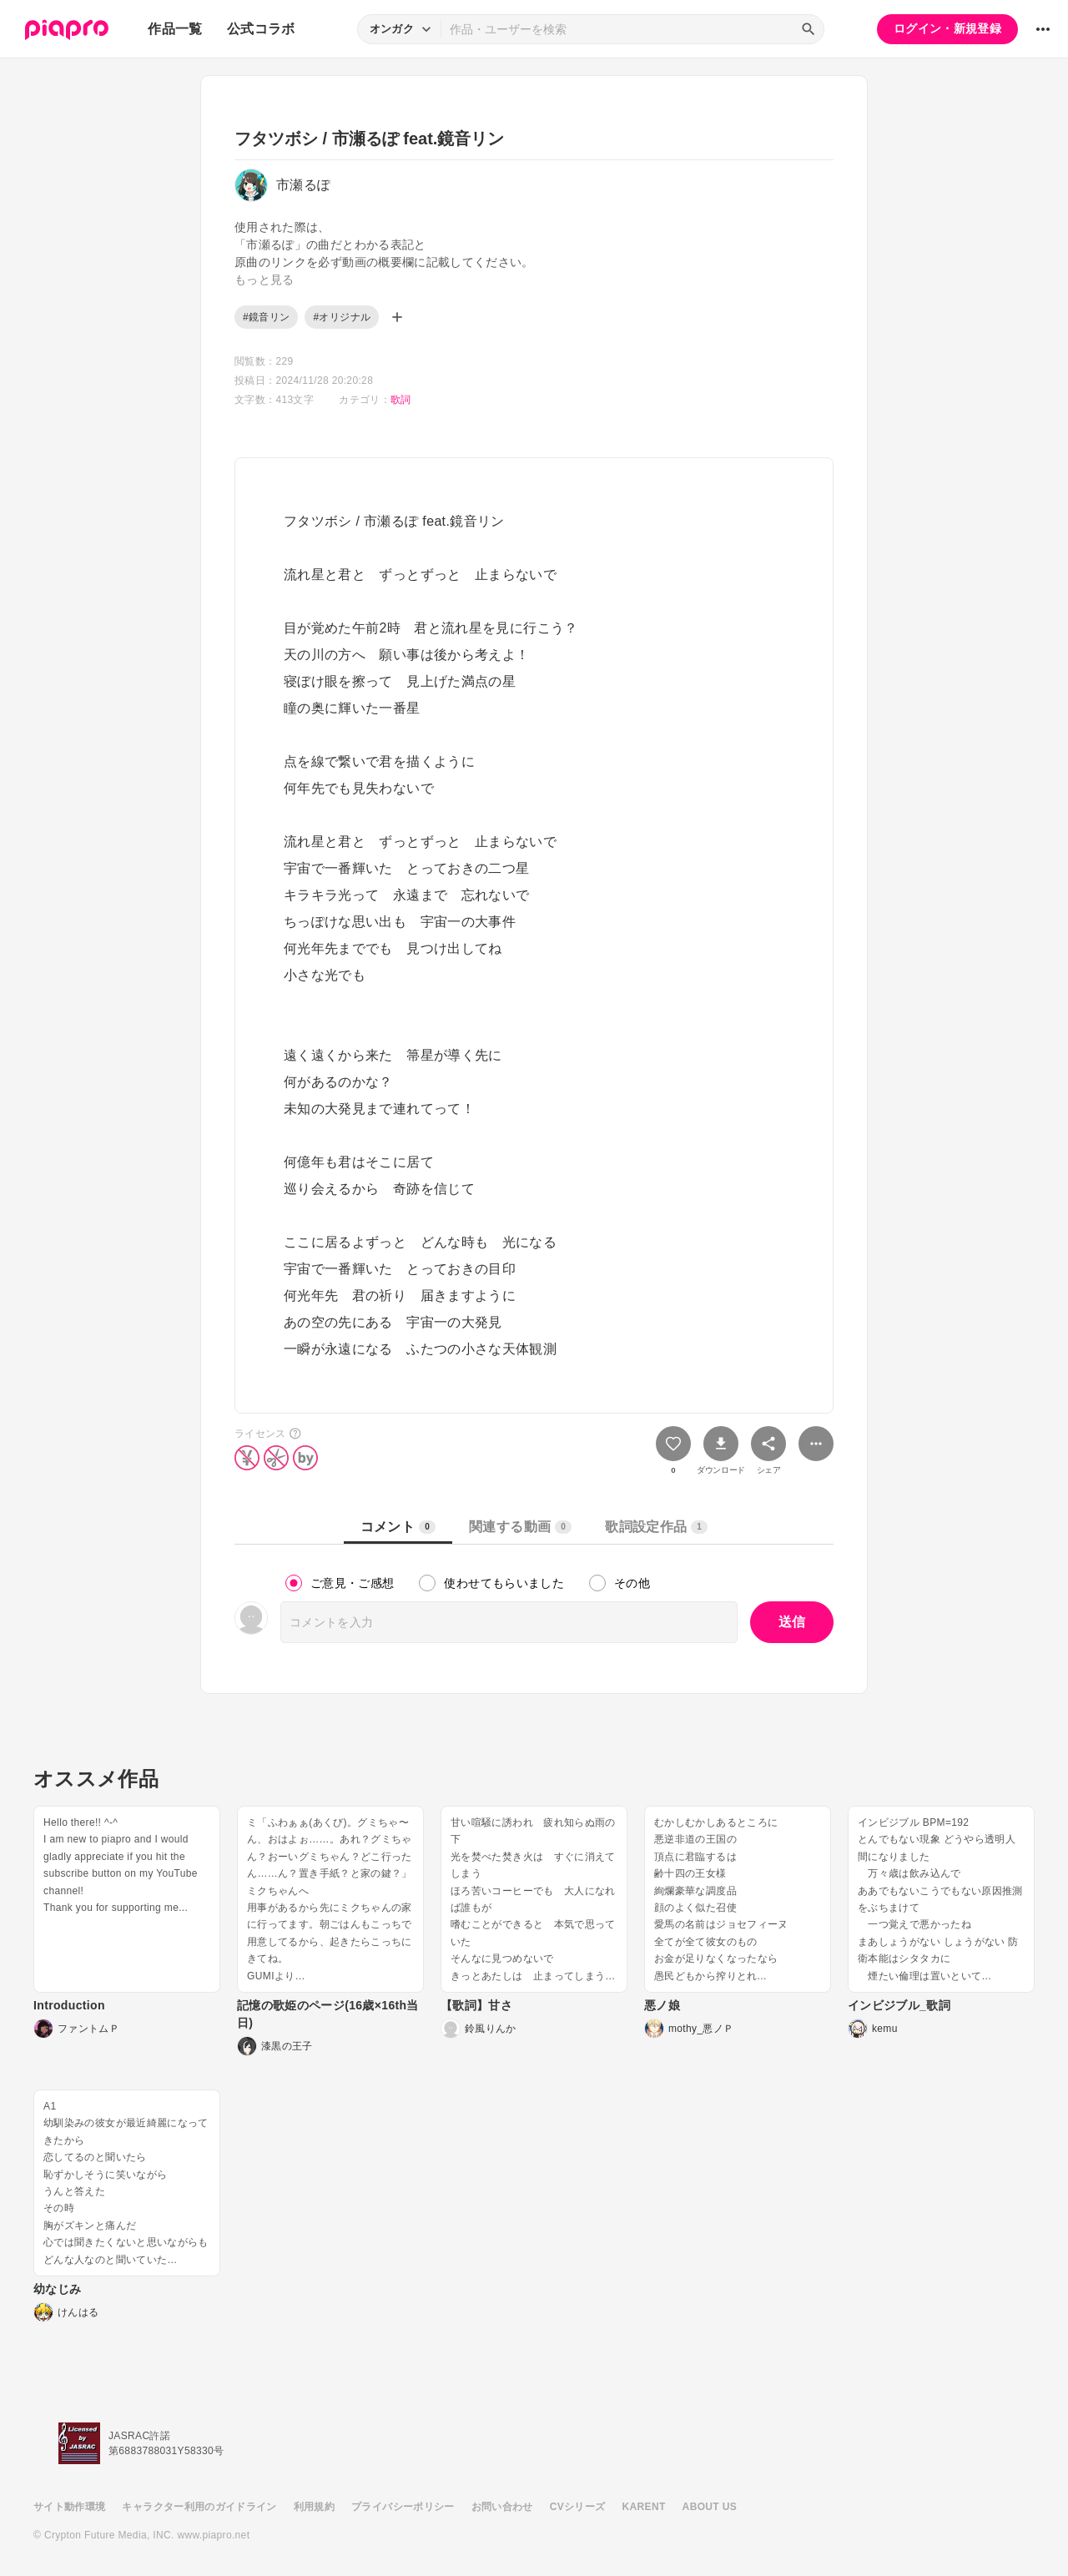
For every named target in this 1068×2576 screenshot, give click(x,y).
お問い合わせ (502, 2507)
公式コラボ (261, 29)
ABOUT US (710, 2507)
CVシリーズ (578, 2507)
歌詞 (400, 400)
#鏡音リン (266, 317)
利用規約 (314, 2507)
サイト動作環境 (69, 2507)
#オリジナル (341, 317)
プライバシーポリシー (403, 2507)
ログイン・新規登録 (947, 28)
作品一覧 (175, 29)
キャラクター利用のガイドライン (199, 2507)
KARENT (644, 2507)
